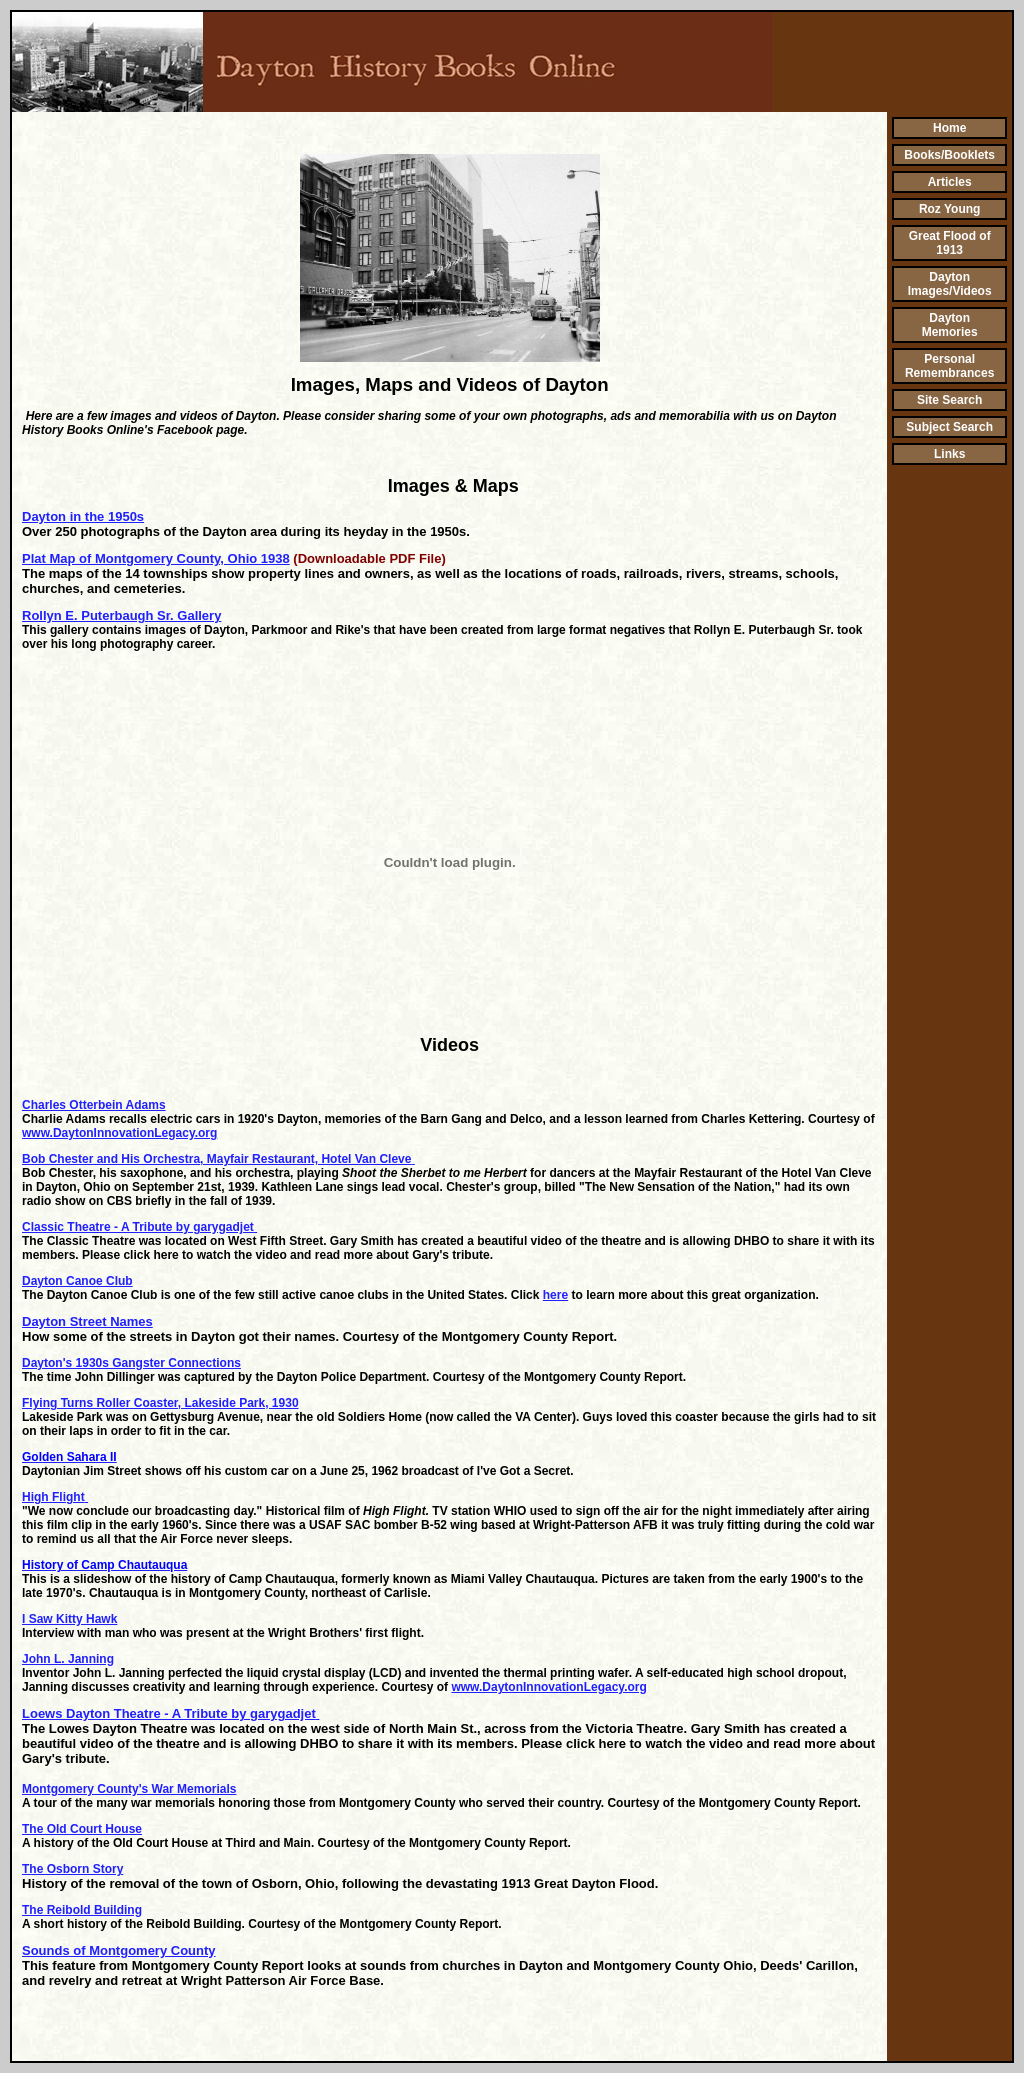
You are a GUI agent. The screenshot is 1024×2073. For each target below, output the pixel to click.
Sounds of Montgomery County (119, 1950)
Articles (950, 182)
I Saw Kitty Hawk (69, 1619)
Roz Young (950, 209)
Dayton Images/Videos (950, 284)
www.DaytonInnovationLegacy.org (119, 1133)
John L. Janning (68, 1659)
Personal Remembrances (949, 366)
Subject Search (949, 427)
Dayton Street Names (87, 1321)
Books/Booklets (949, 155)
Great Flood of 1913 (950, 243)
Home (949, 128)
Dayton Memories (950, 325)
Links (949, 454)
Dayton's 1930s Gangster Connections (131, 1363)
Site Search (949, 400)
